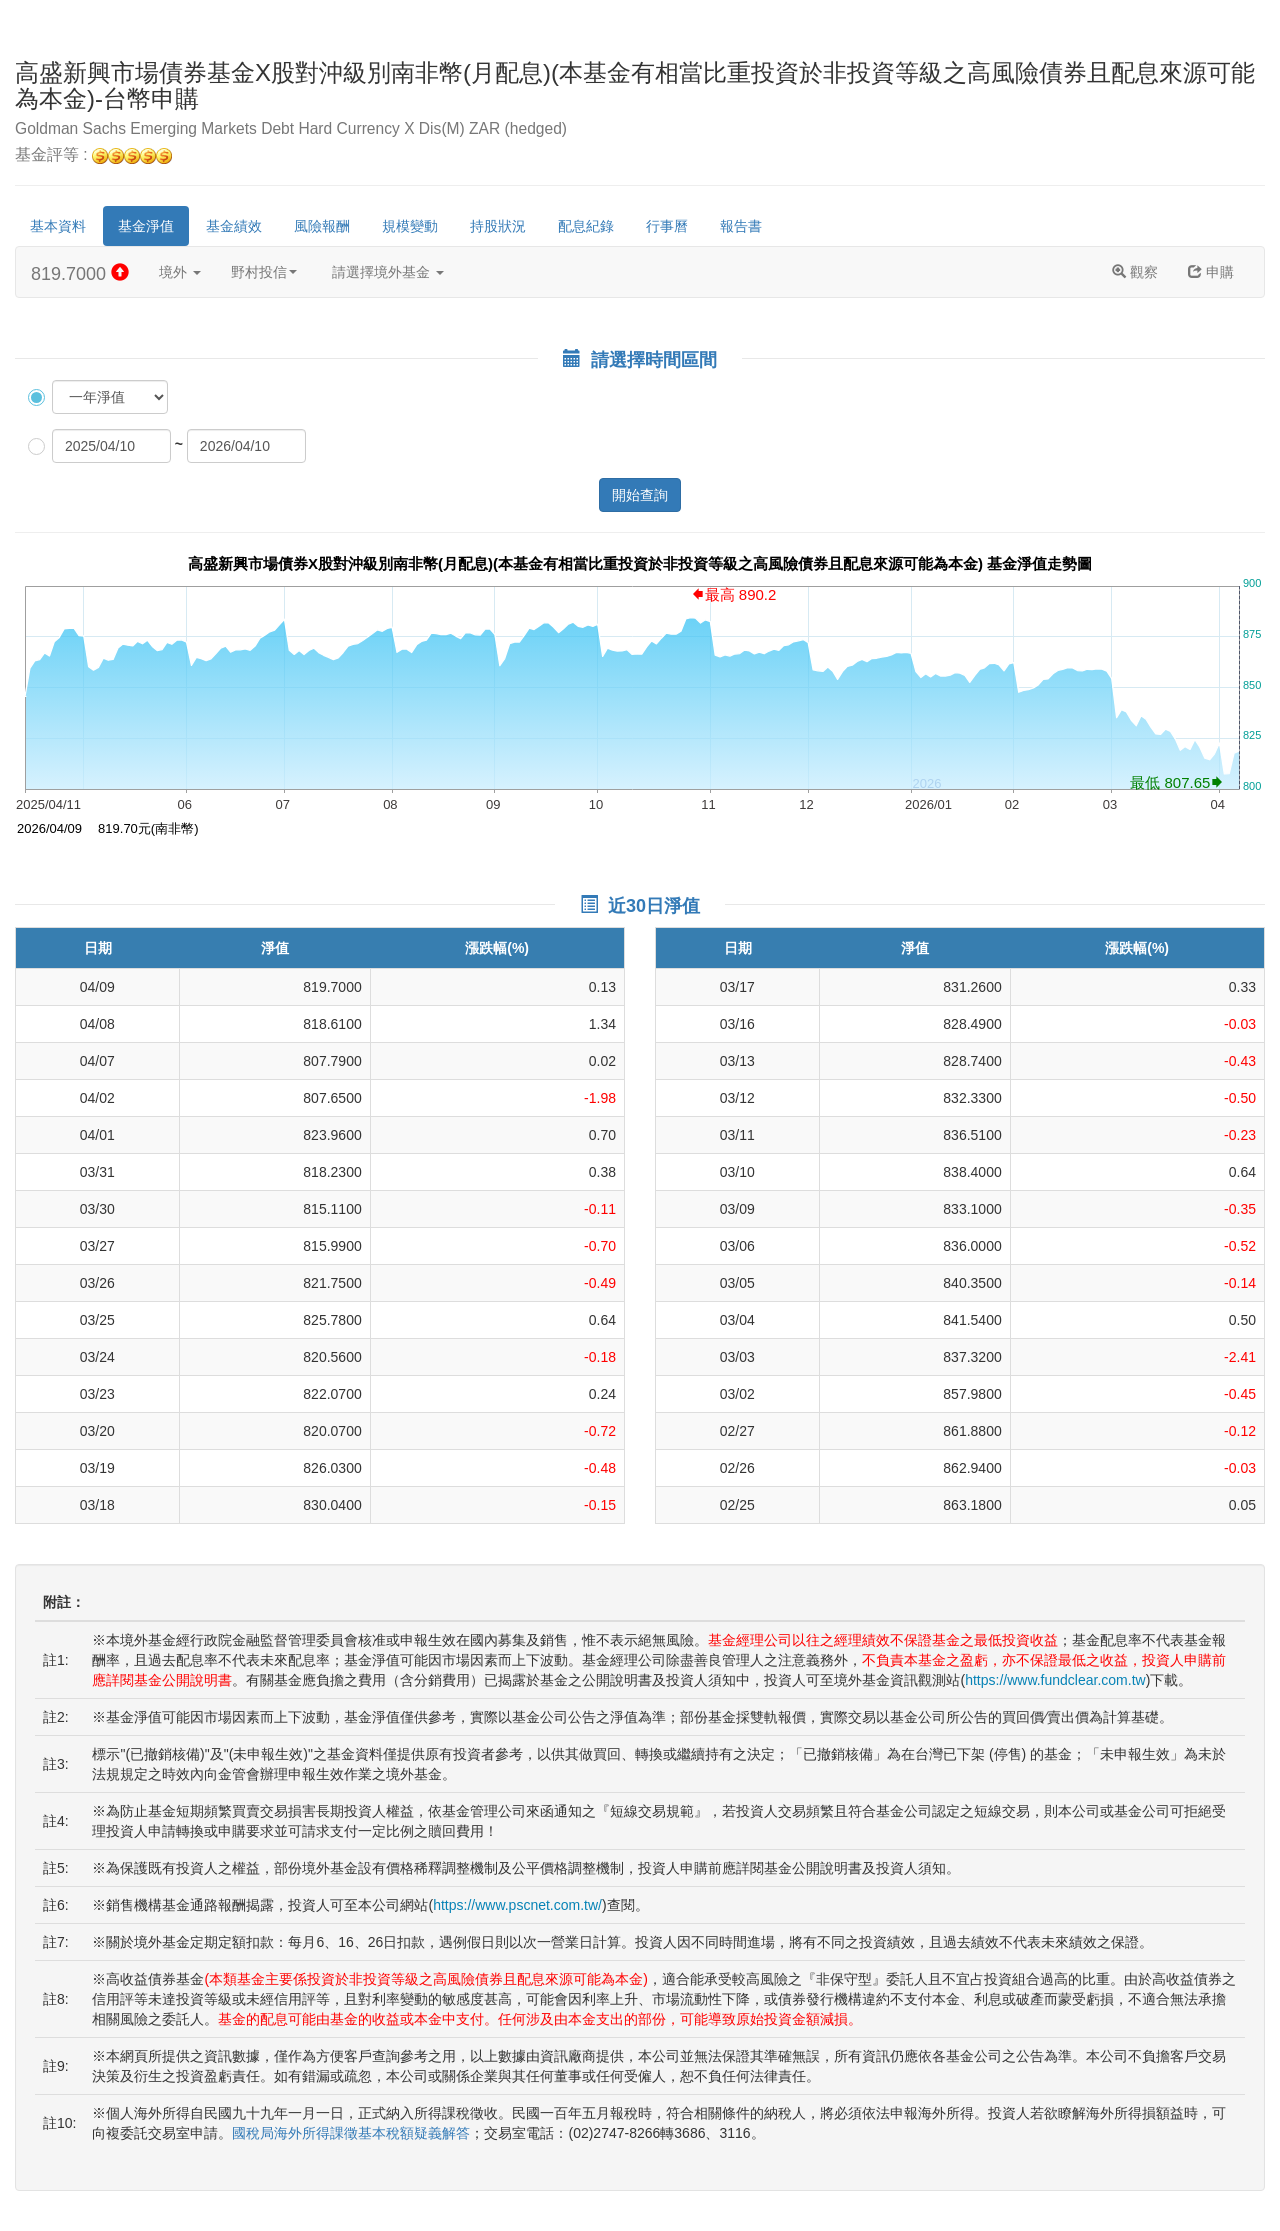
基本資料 (58, 226)
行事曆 (667, 226)
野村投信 (264, 272)
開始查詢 (640, 495)
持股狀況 (498, 226)
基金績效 (234, 226)
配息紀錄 (586, 226)
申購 (1211, 272)
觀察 (1135, 272)
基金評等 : (93, 155)
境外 (180, 272)
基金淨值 (146, 226)
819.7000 (80, 273)
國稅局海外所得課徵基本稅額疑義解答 (351, 2133)
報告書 (741, 226)
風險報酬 (322, 226)
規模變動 (410, 226)
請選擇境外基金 (388, 272)
